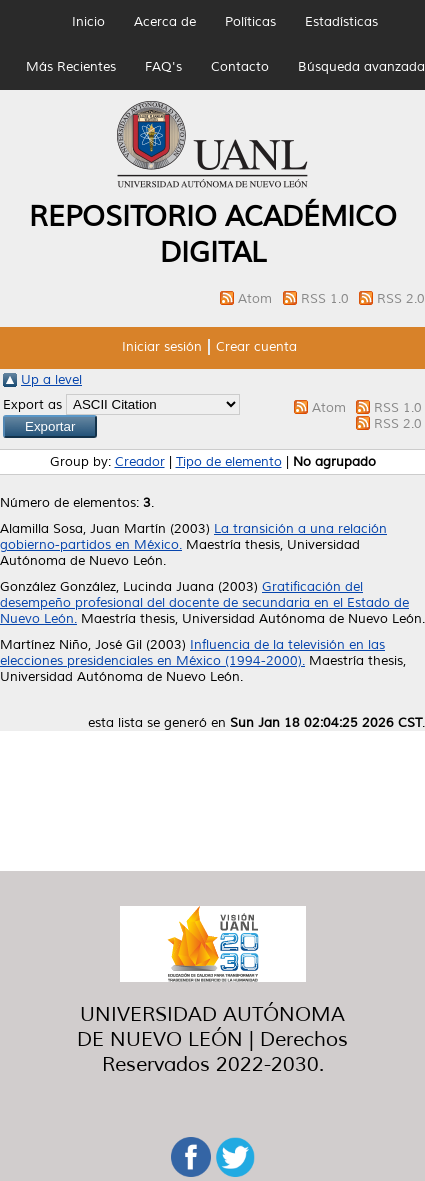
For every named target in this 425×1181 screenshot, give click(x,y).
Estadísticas (341, 22)
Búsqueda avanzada (361, 67)
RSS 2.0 (401, 299)
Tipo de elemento (229, 462)
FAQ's (163, 67)
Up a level (51, 380)
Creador (140, 462)
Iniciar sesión (162, 347)
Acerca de (165, 22)
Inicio (88, 22)
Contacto (240, 67)
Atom (257, 299)
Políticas (250, 22)
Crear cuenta (256, 347)
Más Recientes (71, 67)
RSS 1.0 (327, 299)
